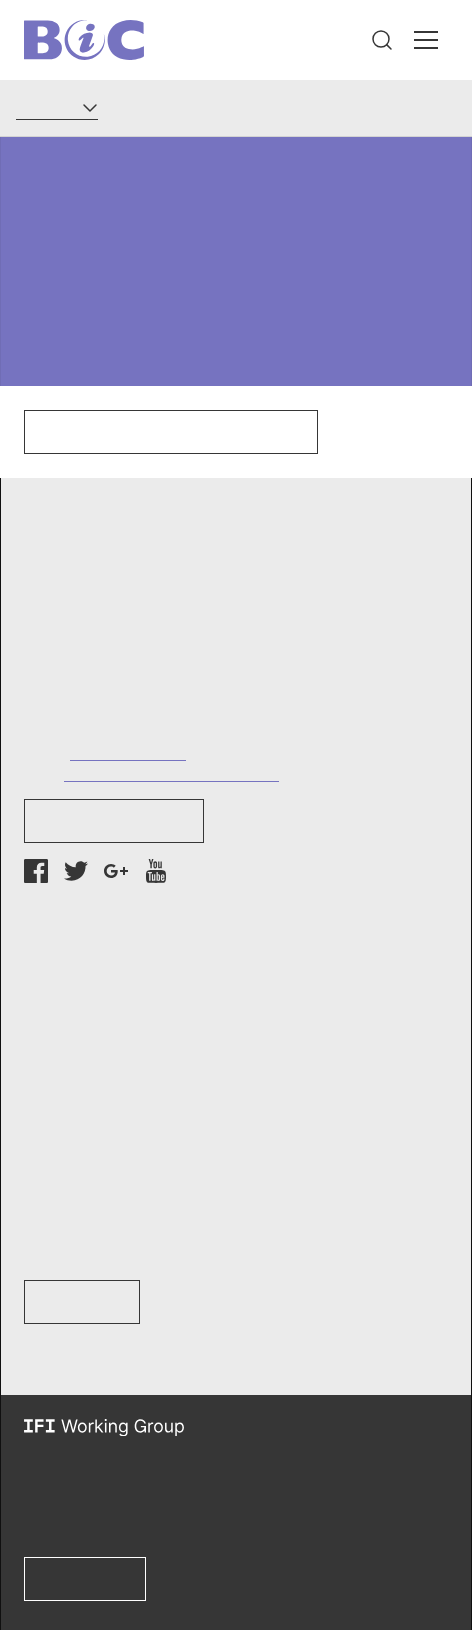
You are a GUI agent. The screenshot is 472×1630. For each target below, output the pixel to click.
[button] (382, 40)
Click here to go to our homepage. (171, 432)
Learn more (85, 1579)
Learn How (82, 1302)
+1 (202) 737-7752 (128, 751)
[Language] (57, 108)
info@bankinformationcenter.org (171, 772)
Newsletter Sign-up (114, 821)
